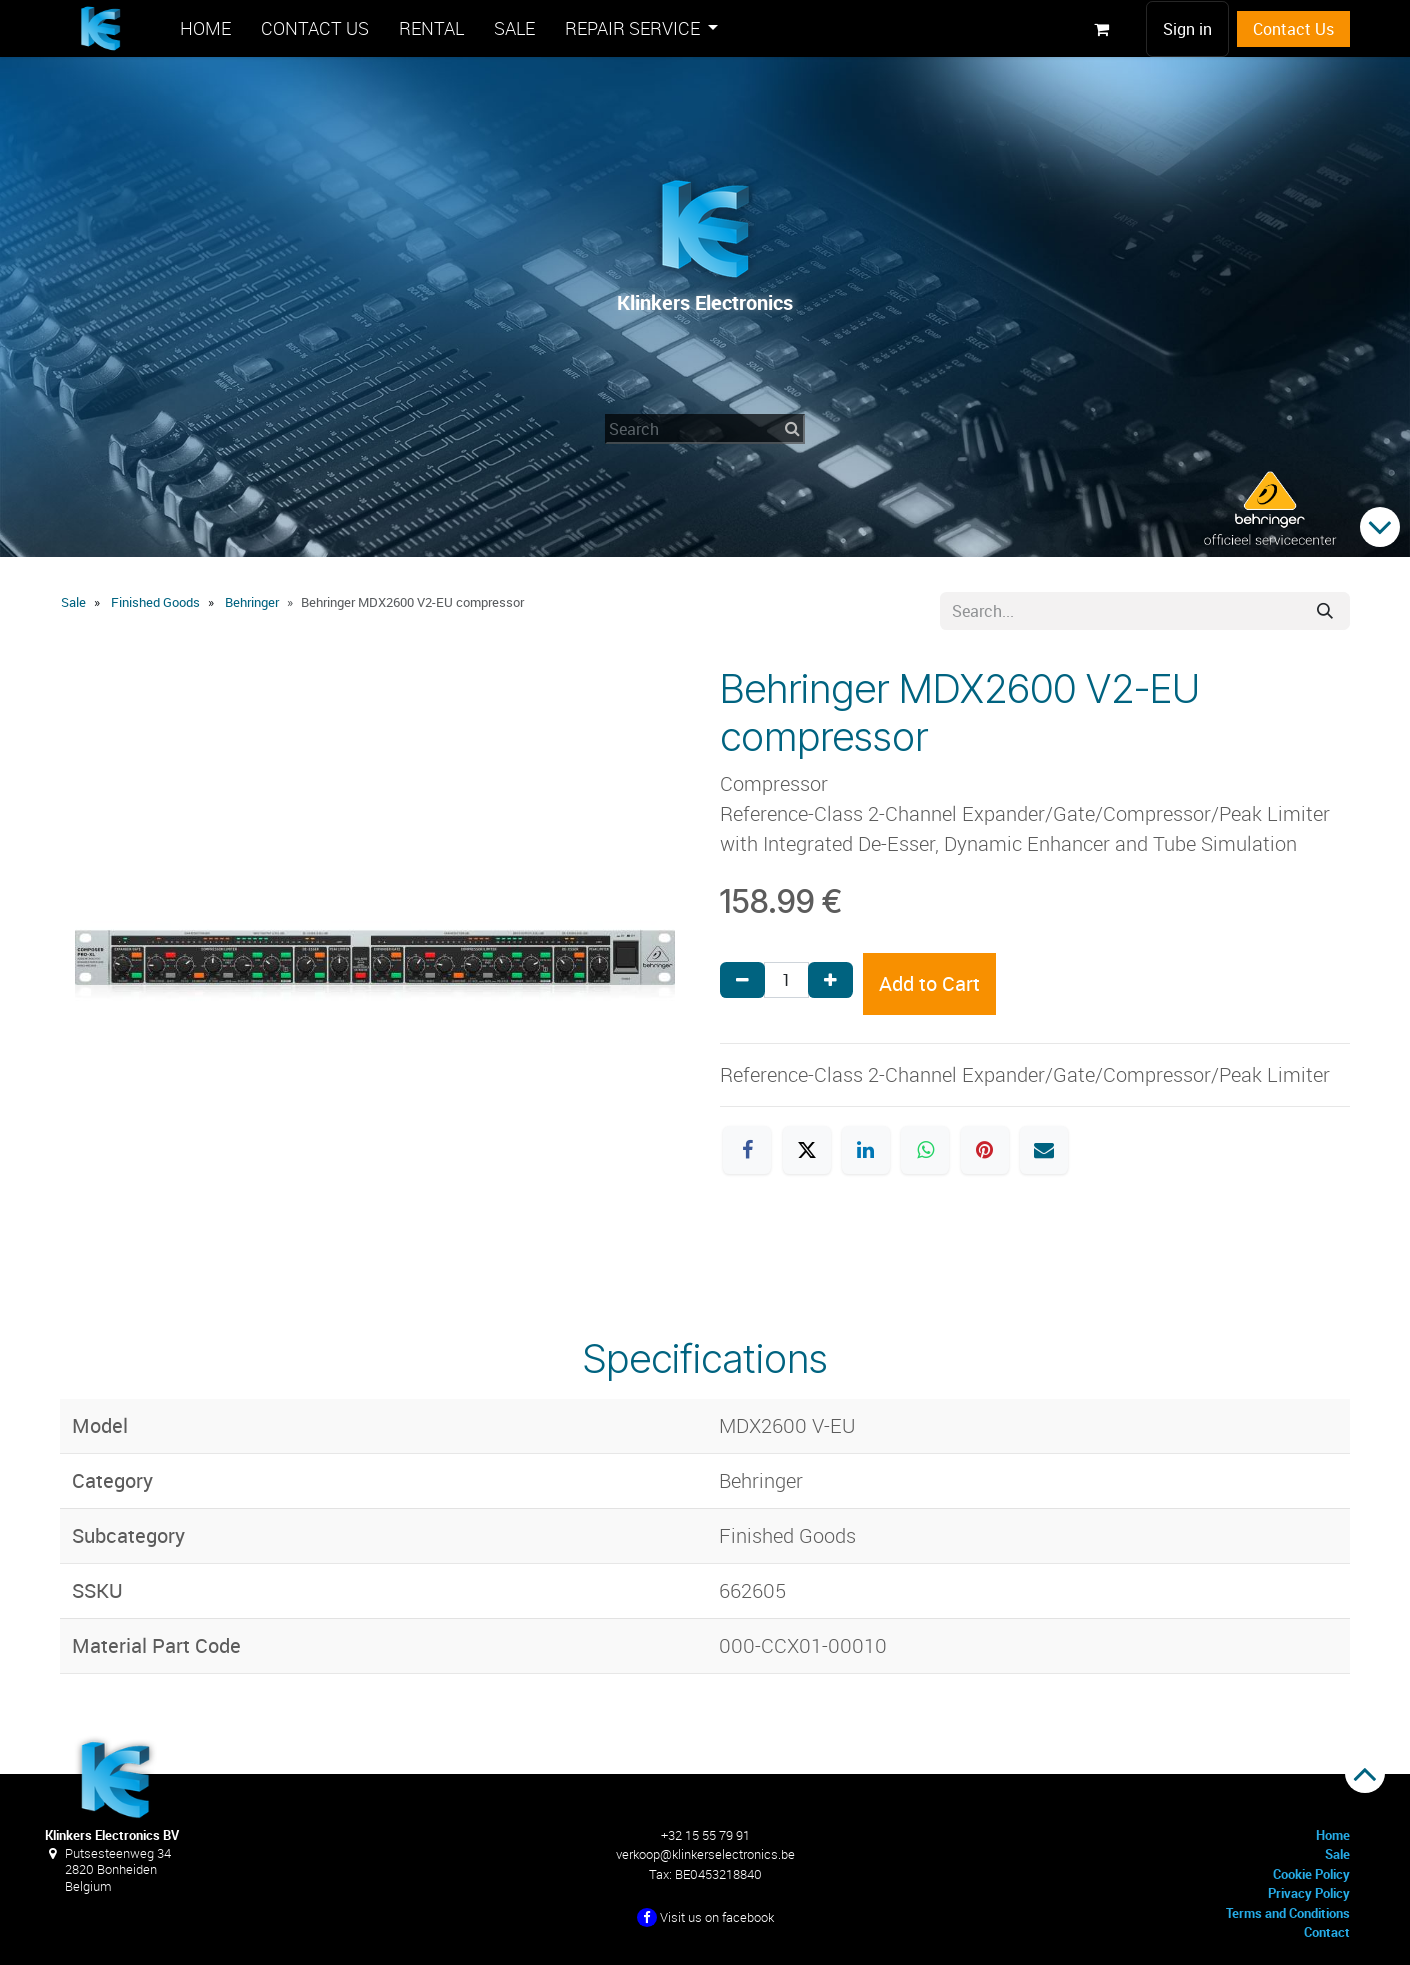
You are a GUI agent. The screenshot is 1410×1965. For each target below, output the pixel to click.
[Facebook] (747, 1150)
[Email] (1044, 1150)
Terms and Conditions (1288, 1913)
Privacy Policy (1309, 1893)
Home (1333, 1835)
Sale (73, 602)
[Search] (1325, 611)
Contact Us (1293, 29)
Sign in (1187, 29)
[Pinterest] (985, 1150)
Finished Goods (155, 602)
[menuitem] (205, 28)
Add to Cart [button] (929, 983)
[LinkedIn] (866, 1150)
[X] (807, 1150)
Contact (1327, 1932)
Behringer (252, 602)
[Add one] (830, 980)
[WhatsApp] (925, 1150)
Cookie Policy (1311, 1874)
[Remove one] (742, 980)
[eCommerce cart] (1101, 29)
